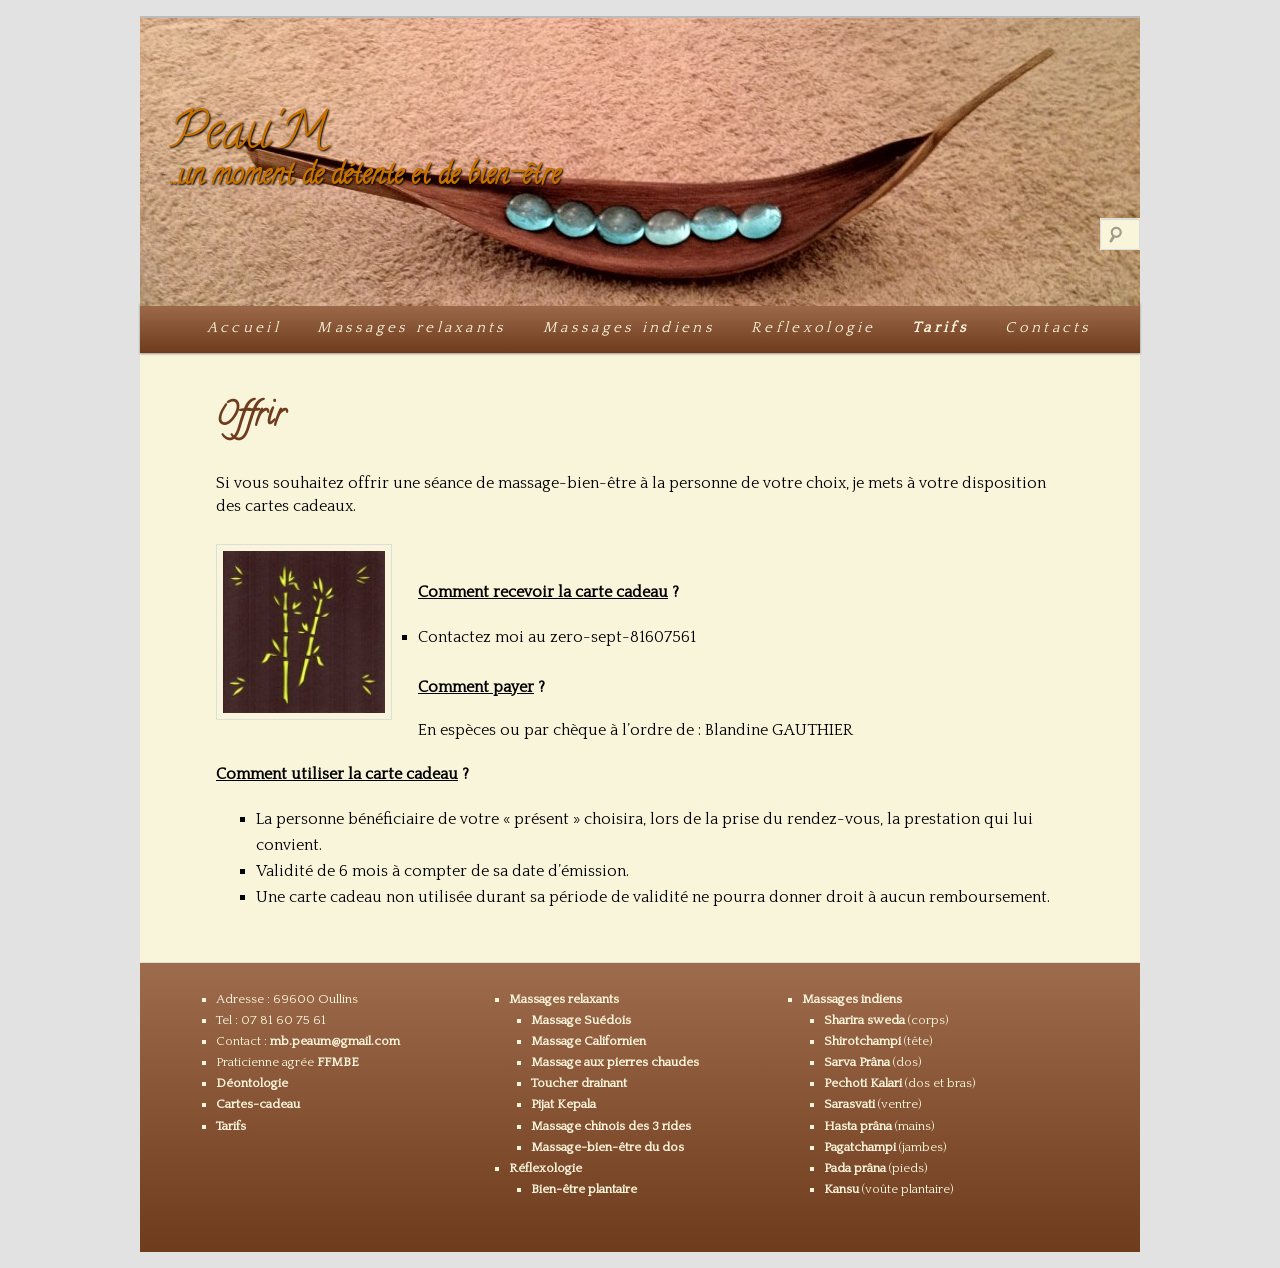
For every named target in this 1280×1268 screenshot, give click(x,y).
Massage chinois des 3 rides (611, 1126)
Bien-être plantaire (584, 1189)
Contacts (1048, 327)
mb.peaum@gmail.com (335, 1041)
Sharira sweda (864, 1020)
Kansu (841, 1189)
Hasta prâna (858, 1126)
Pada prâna (855, 1168)
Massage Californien (588, 1041)
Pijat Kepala (563, 1104)
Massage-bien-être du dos (607, 1147)
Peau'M (248, 136)
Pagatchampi (860, 1147)
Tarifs (940, 327)
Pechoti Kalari (863, 1083)
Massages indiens (629, 327)
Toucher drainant (579, 1083)
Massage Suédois (581, 1020)
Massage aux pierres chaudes (615, 1062)
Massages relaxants (411, 327)
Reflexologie (813, 327)
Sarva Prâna (857, 1062)
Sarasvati (851, 1104)
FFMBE (338, 1062)
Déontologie (252, 1083)
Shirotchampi (862, 1041)
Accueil (244, 327)
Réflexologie (545, 1168)
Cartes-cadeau (258, 1104)
